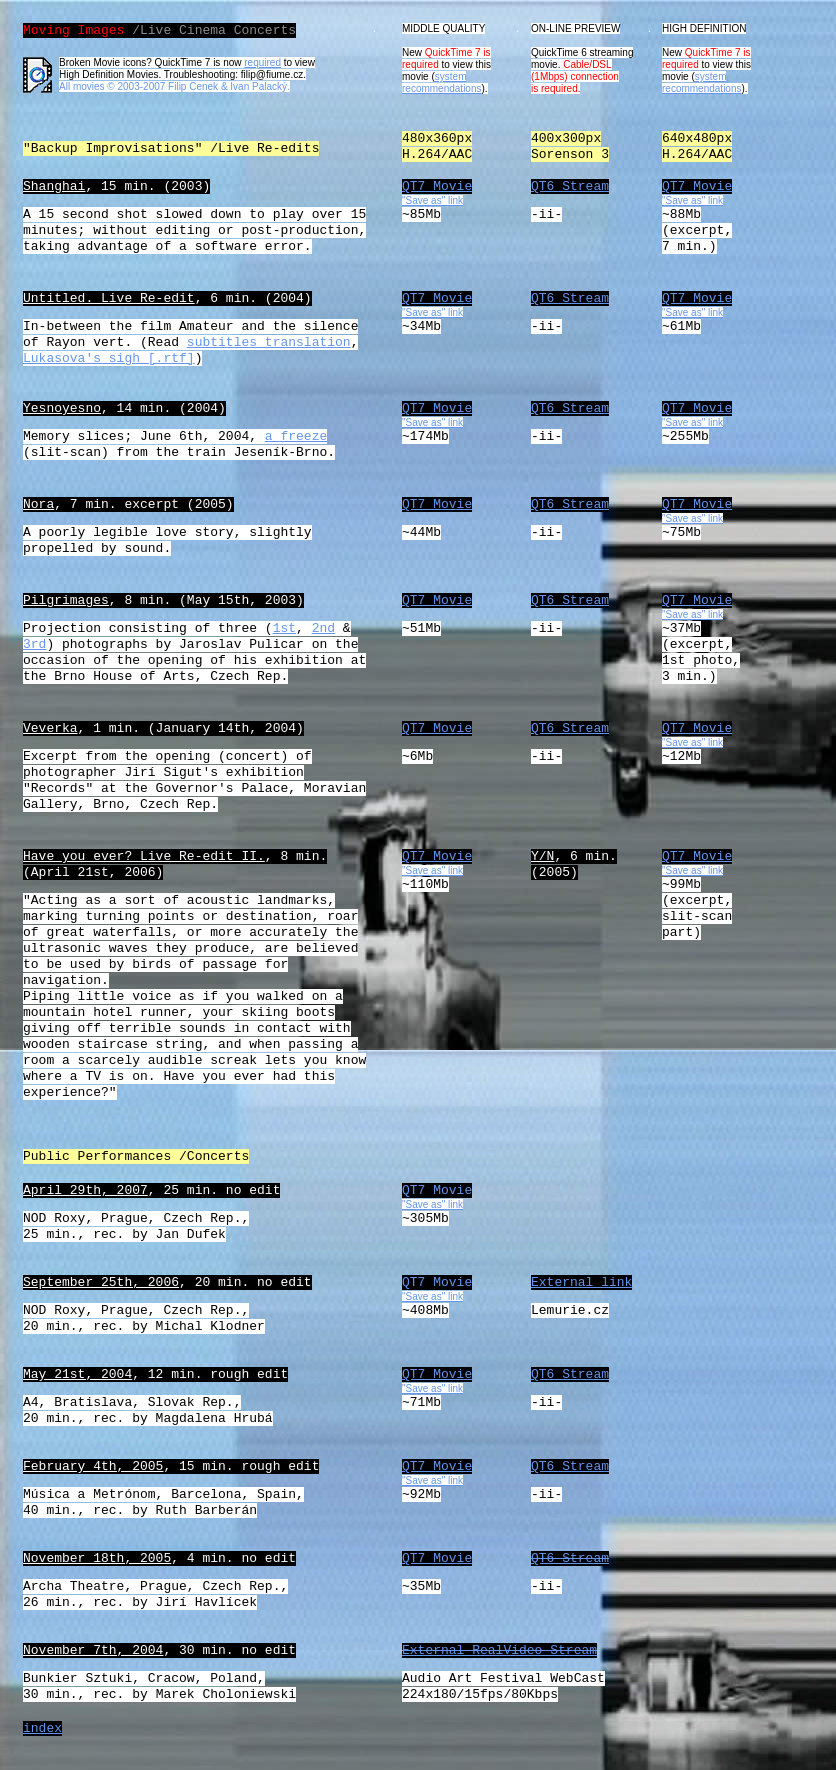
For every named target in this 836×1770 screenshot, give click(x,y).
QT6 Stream (570, 186)
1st (284, 628)
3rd (34, 644)
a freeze (296, 436)
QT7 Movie (437, 186)
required (262, 62)
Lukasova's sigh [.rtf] (109, 358)
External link (581, 1282)
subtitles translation (269, 342)
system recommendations (441, 82)
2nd (323, 628)
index (42, 1728)
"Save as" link (692, 518)
